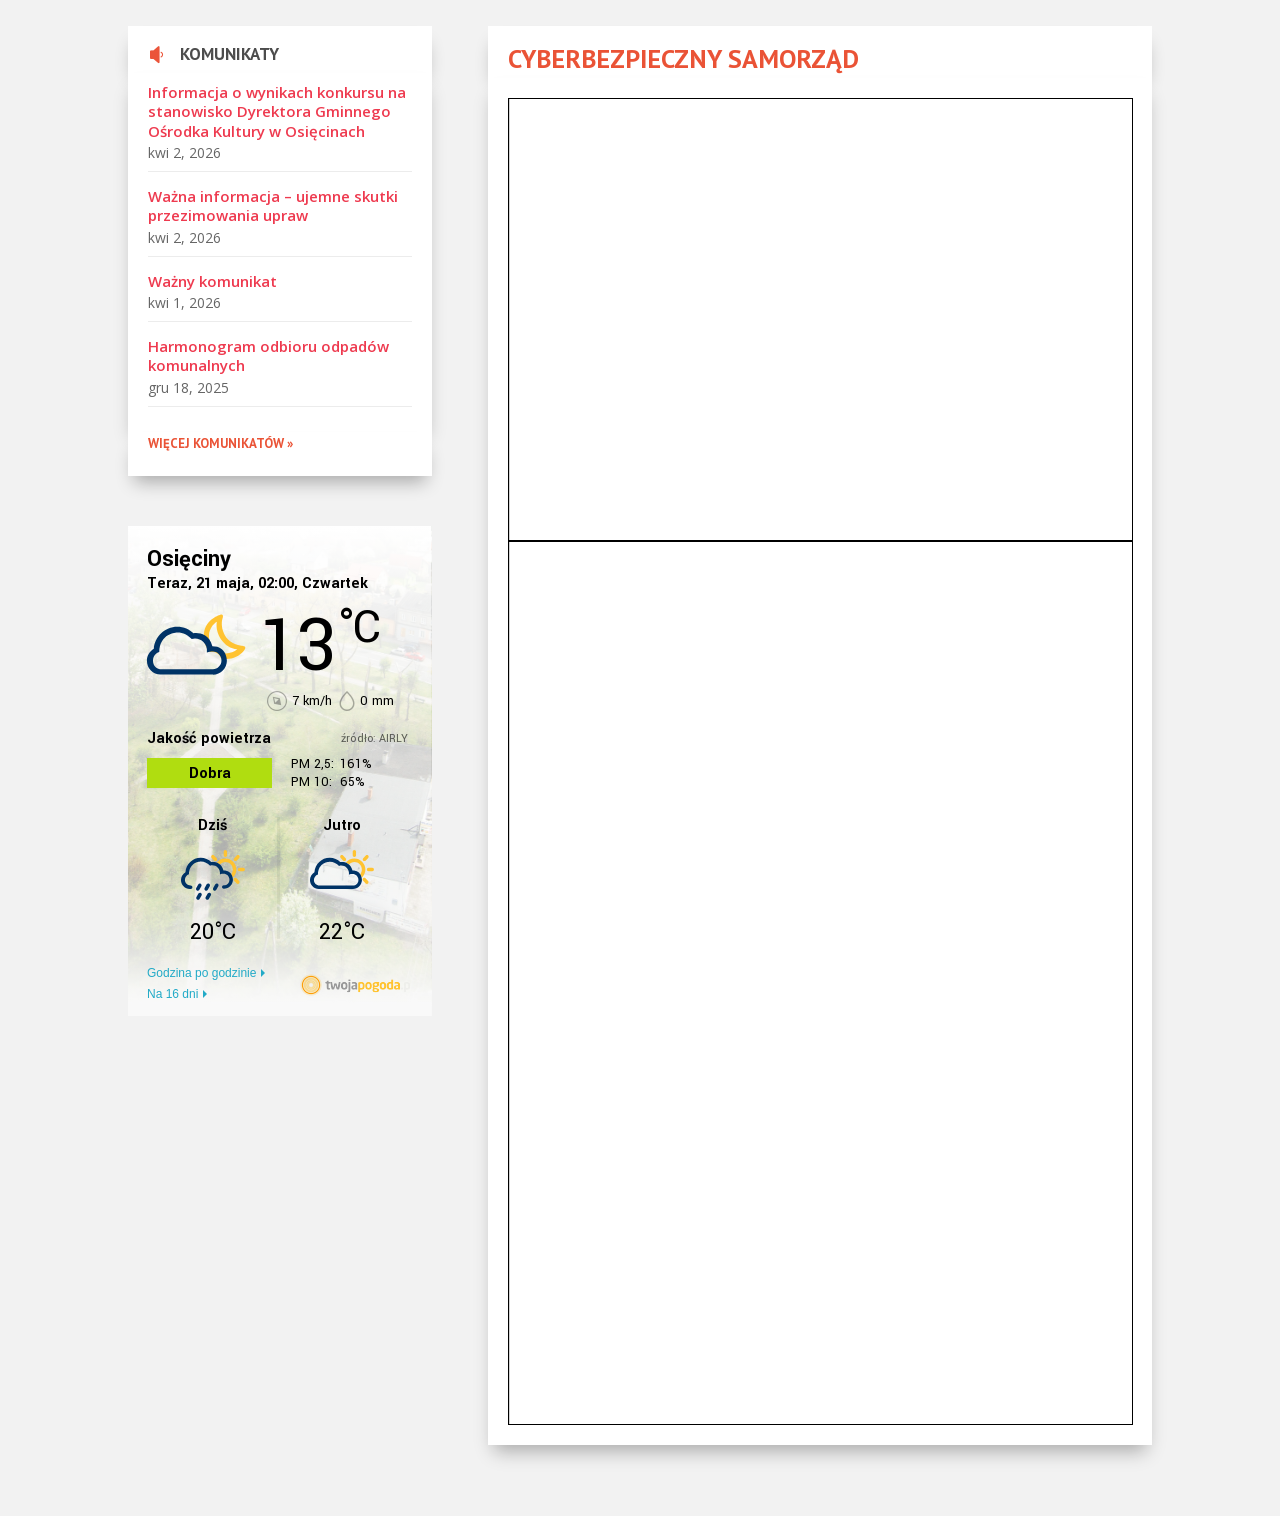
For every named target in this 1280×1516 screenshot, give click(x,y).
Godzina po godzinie (201, 973)
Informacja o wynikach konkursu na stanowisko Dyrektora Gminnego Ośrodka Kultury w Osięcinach (277, 111)
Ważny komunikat (212, 281)
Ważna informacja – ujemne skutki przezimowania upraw (273, 206)
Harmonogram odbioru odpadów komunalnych (268, 356)
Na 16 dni (172, 994)
